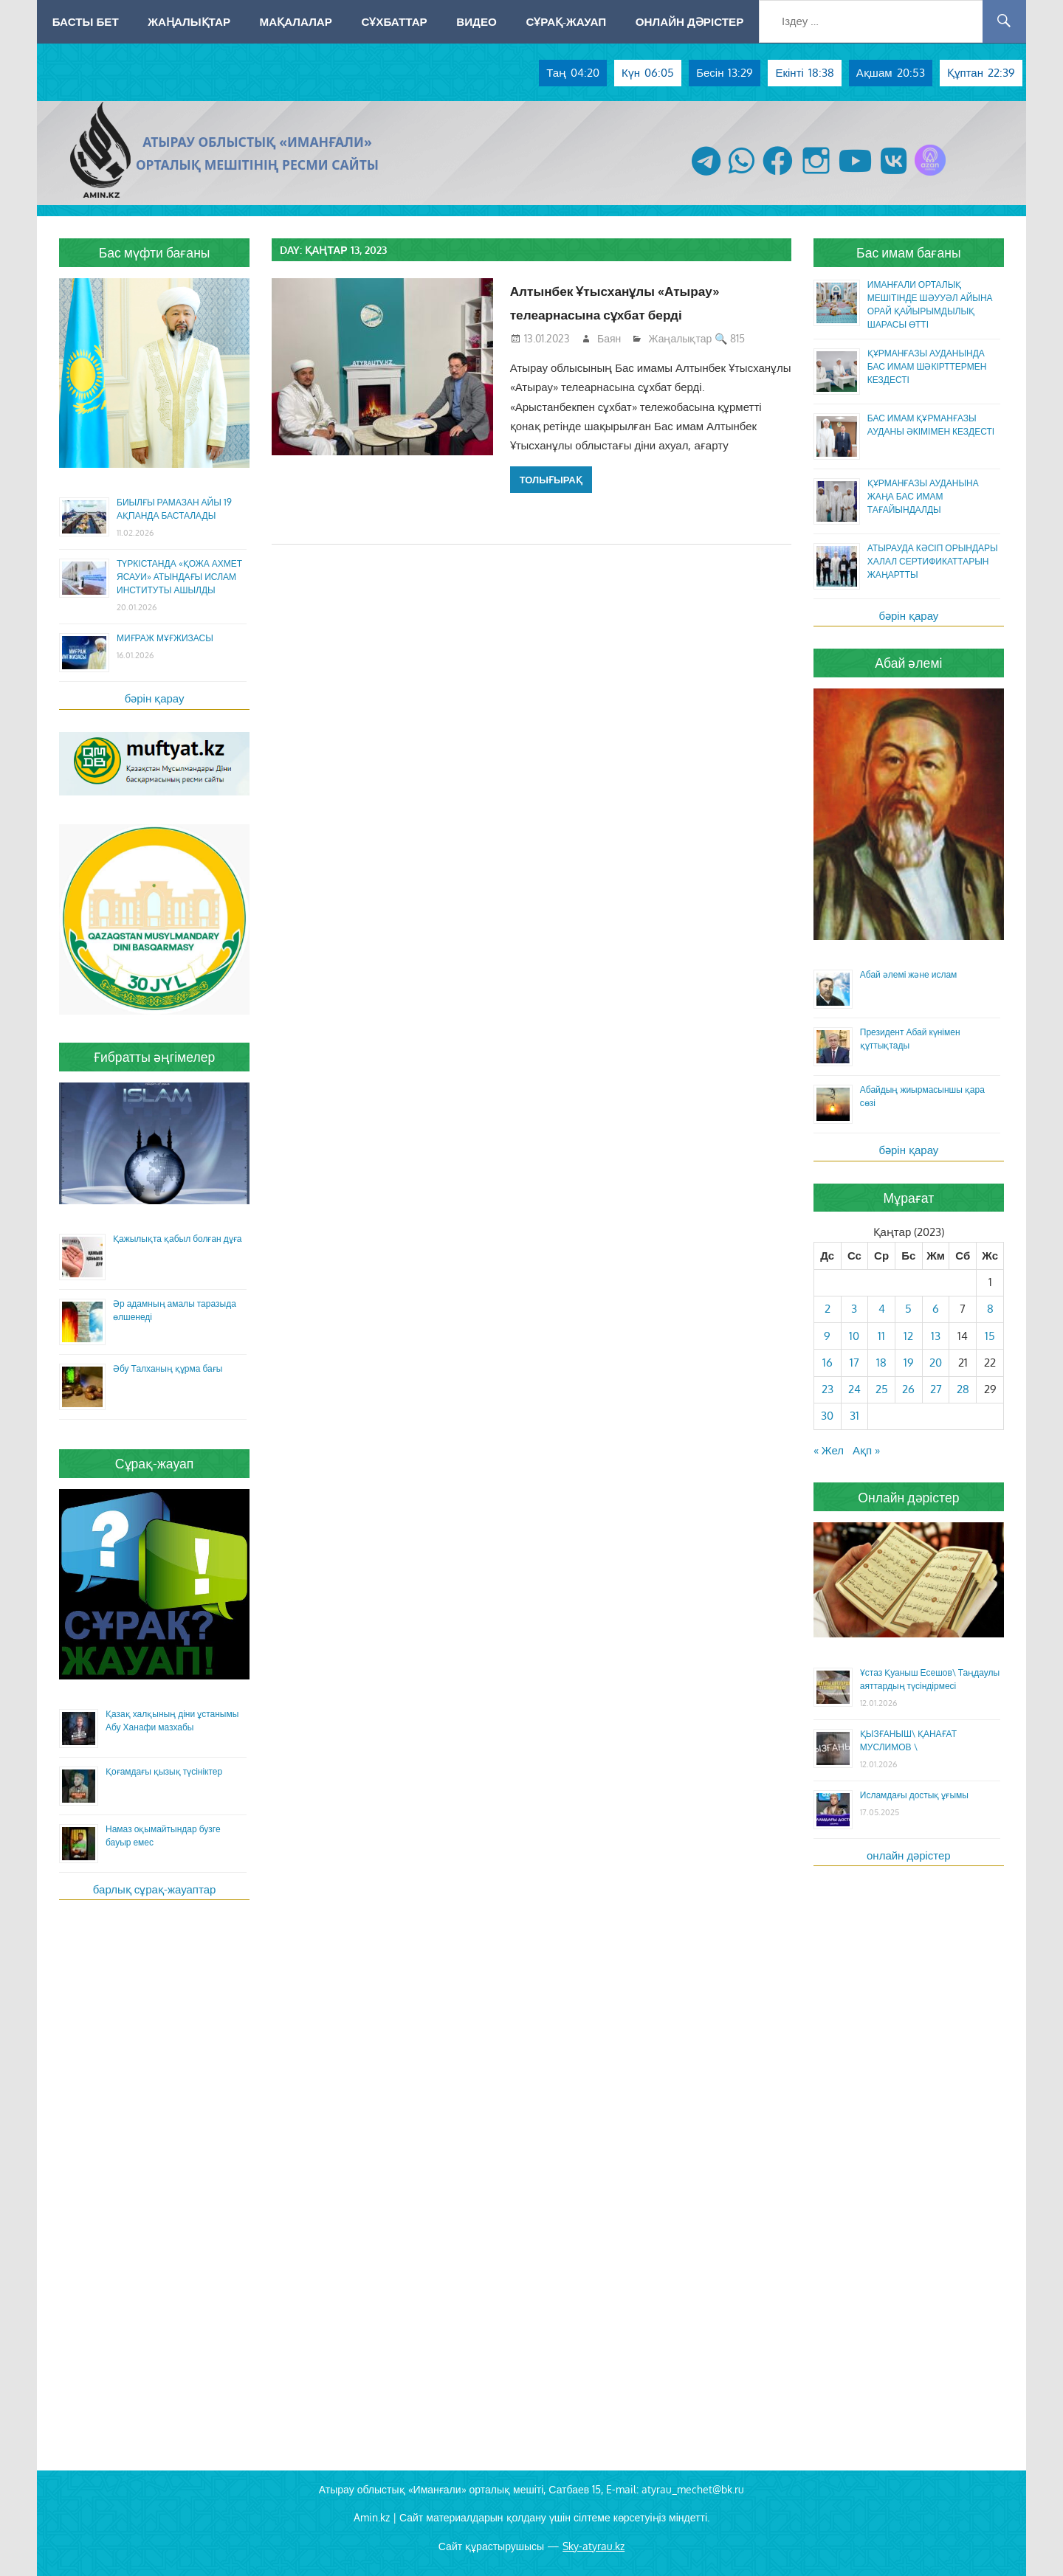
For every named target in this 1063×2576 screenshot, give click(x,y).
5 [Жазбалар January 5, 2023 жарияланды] (908, 1309)
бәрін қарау (155, 698)
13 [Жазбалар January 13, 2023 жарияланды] (935, 1336)
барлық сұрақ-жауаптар (154, 1889)
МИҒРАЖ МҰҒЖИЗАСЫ (165, 637)
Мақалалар (296, 21)
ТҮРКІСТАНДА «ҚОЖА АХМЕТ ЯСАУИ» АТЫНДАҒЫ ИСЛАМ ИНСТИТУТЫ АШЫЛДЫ (179, 576)
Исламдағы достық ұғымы (914, 1794)
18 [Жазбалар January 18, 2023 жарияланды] (881, 1363)
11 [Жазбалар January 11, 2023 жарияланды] (881, 1336)
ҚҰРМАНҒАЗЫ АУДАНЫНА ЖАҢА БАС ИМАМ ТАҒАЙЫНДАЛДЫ (923, 496)
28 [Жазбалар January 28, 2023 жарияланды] (963, 1389)
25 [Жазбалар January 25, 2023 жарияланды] (881, 1389)
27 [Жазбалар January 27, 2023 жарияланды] (936, 1389)
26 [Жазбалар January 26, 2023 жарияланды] (908, 1389)
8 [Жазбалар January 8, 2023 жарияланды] (990, 1309)
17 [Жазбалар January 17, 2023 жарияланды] (854, 1363)
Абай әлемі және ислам (908, 974)
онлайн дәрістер (909, 1855)
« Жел (828, 1450)
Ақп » (866, 1450)
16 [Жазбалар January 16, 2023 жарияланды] (827, 1363)
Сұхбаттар (394, 21)
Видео (476, 21)
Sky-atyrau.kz (594, 2546)
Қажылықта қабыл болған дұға (177, 1238)
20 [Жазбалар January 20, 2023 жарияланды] (935, 1363)
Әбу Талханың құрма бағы (167, 1368)
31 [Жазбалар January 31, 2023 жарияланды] (854, 1416)
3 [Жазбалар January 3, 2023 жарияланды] (854, 1309)
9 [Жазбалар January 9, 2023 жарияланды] (827, 1336)
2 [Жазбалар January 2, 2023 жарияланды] (827, 1309)
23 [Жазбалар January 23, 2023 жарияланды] (827, 1389)
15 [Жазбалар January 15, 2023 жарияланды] (990, 1336)
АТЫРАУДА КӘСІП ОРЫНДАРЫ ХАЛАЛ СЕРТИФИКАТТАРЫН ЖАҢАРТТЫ (932, 561)
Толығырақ (551, 480)
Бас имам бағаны (908, 252)
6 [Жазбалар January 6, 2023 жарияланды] (935, 1309)
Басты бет (85, 21)
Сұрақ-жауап (566, 21)
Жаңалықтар (189, 21)
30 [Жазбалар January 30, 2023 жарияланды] (827, 1416)
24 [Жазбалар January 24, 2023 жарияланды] (854, 1389)
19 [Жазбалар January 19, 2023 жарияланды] (909, 1363)
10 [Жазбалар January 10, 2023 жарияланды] (854, 1336)
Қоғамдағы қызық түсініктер (164, 1771)
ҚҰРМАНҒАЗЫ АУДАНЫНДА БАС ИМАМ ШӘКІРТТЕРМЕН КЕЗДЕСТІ (927, 366)
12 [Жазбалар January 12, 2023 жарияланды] (908, 1336)
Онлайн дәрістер (690, 21)
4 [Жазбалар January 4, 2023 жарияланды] (881, 1309)
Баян (609, 338)
